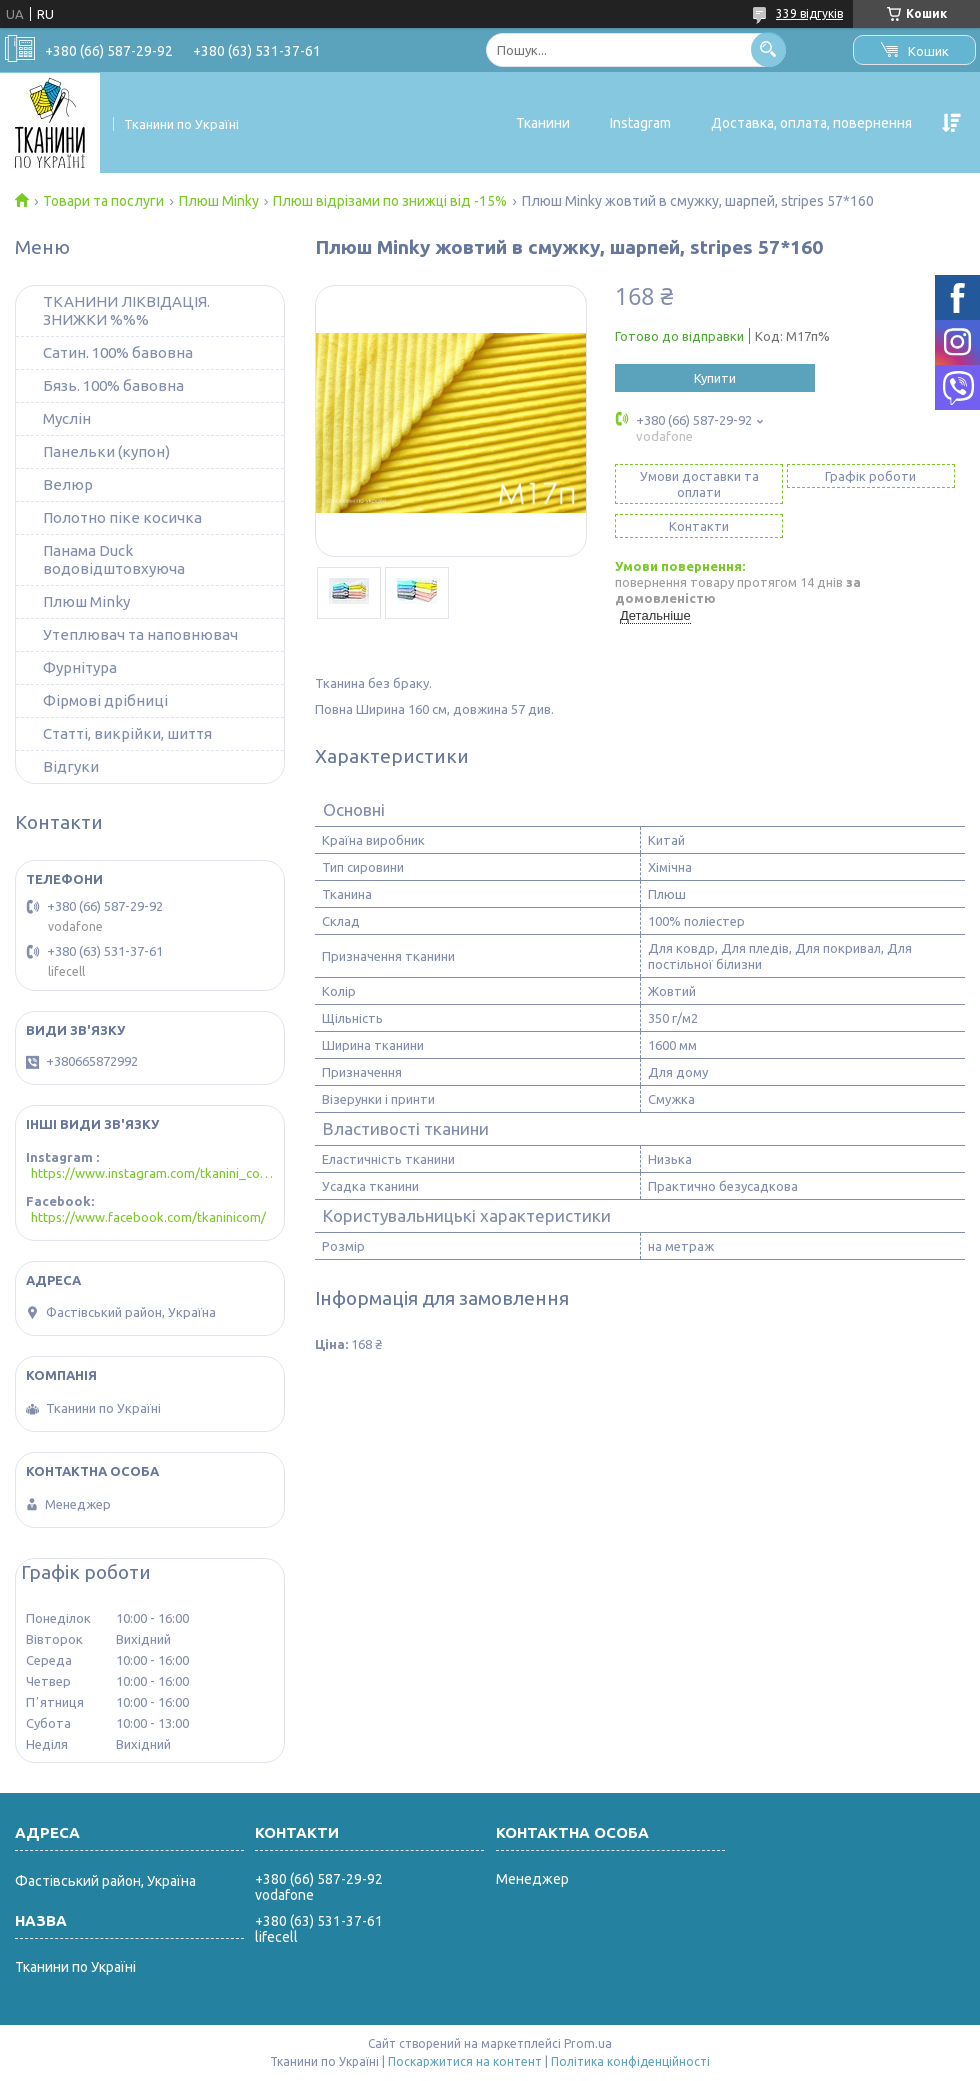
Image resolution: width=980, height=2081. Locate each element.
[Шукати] (768, 49)
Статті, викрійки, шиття (127, 733)
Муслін (67, 418)
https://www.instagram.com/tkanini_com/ (152, 1173)
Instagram (640, 123)
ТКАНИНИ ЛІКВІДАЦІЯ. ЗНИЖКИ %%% (126, 310)
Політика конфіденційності (630, 2061)
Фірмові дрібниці (105, 700)
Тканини (543, 123)
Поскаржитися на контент (465, 2061)
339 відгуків (809, 13)
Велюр (68, 484)
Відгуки (71, 766)
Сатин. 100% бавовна (118, 352)
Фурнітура (80, 667)
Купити (715, 378)
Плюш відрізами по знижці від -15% (390, 201)
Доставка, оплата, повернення (811, 123)
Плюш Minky (219, 201)
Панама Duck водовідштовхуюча (114, 559)
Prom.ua (588, 2043)
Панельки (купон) (106, 451)
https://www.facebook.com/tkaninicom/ (148, 1217)
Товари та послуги (103, 201)
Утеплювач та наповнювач (140, 634)
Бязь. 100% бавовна (113, 385)
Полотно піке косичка (122, 517)
